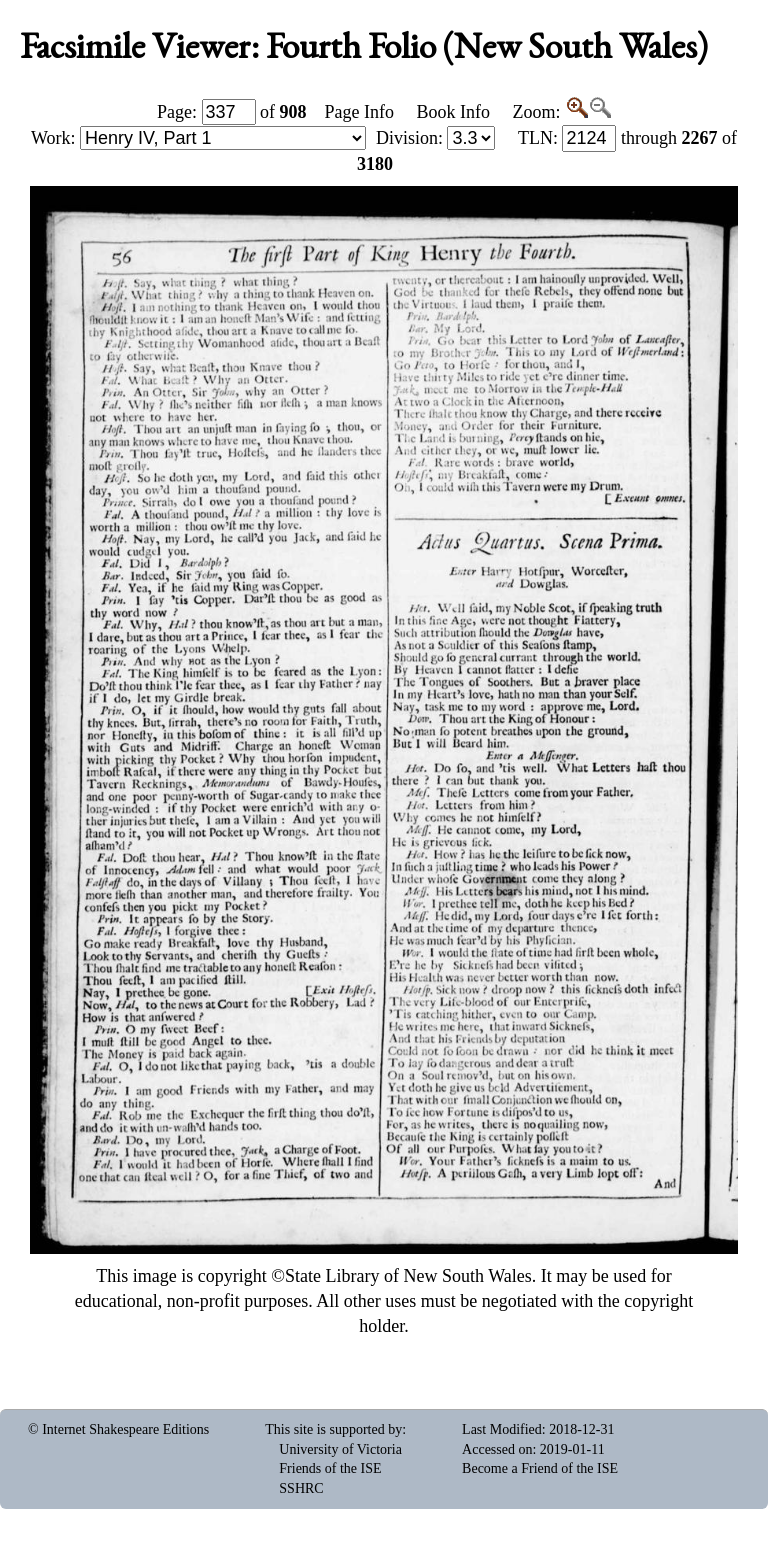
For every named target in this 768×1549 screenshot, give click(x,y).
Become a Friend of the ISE (540, 1468)
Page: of (232, 112)
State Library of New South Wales (408, 1276)
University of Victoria (340, 1449)
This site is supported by (333, 1429)
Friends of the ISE (330, 1468)
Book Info (453, 112)
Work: (198, 138)
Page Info (359, 112)
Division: (436, 138)
